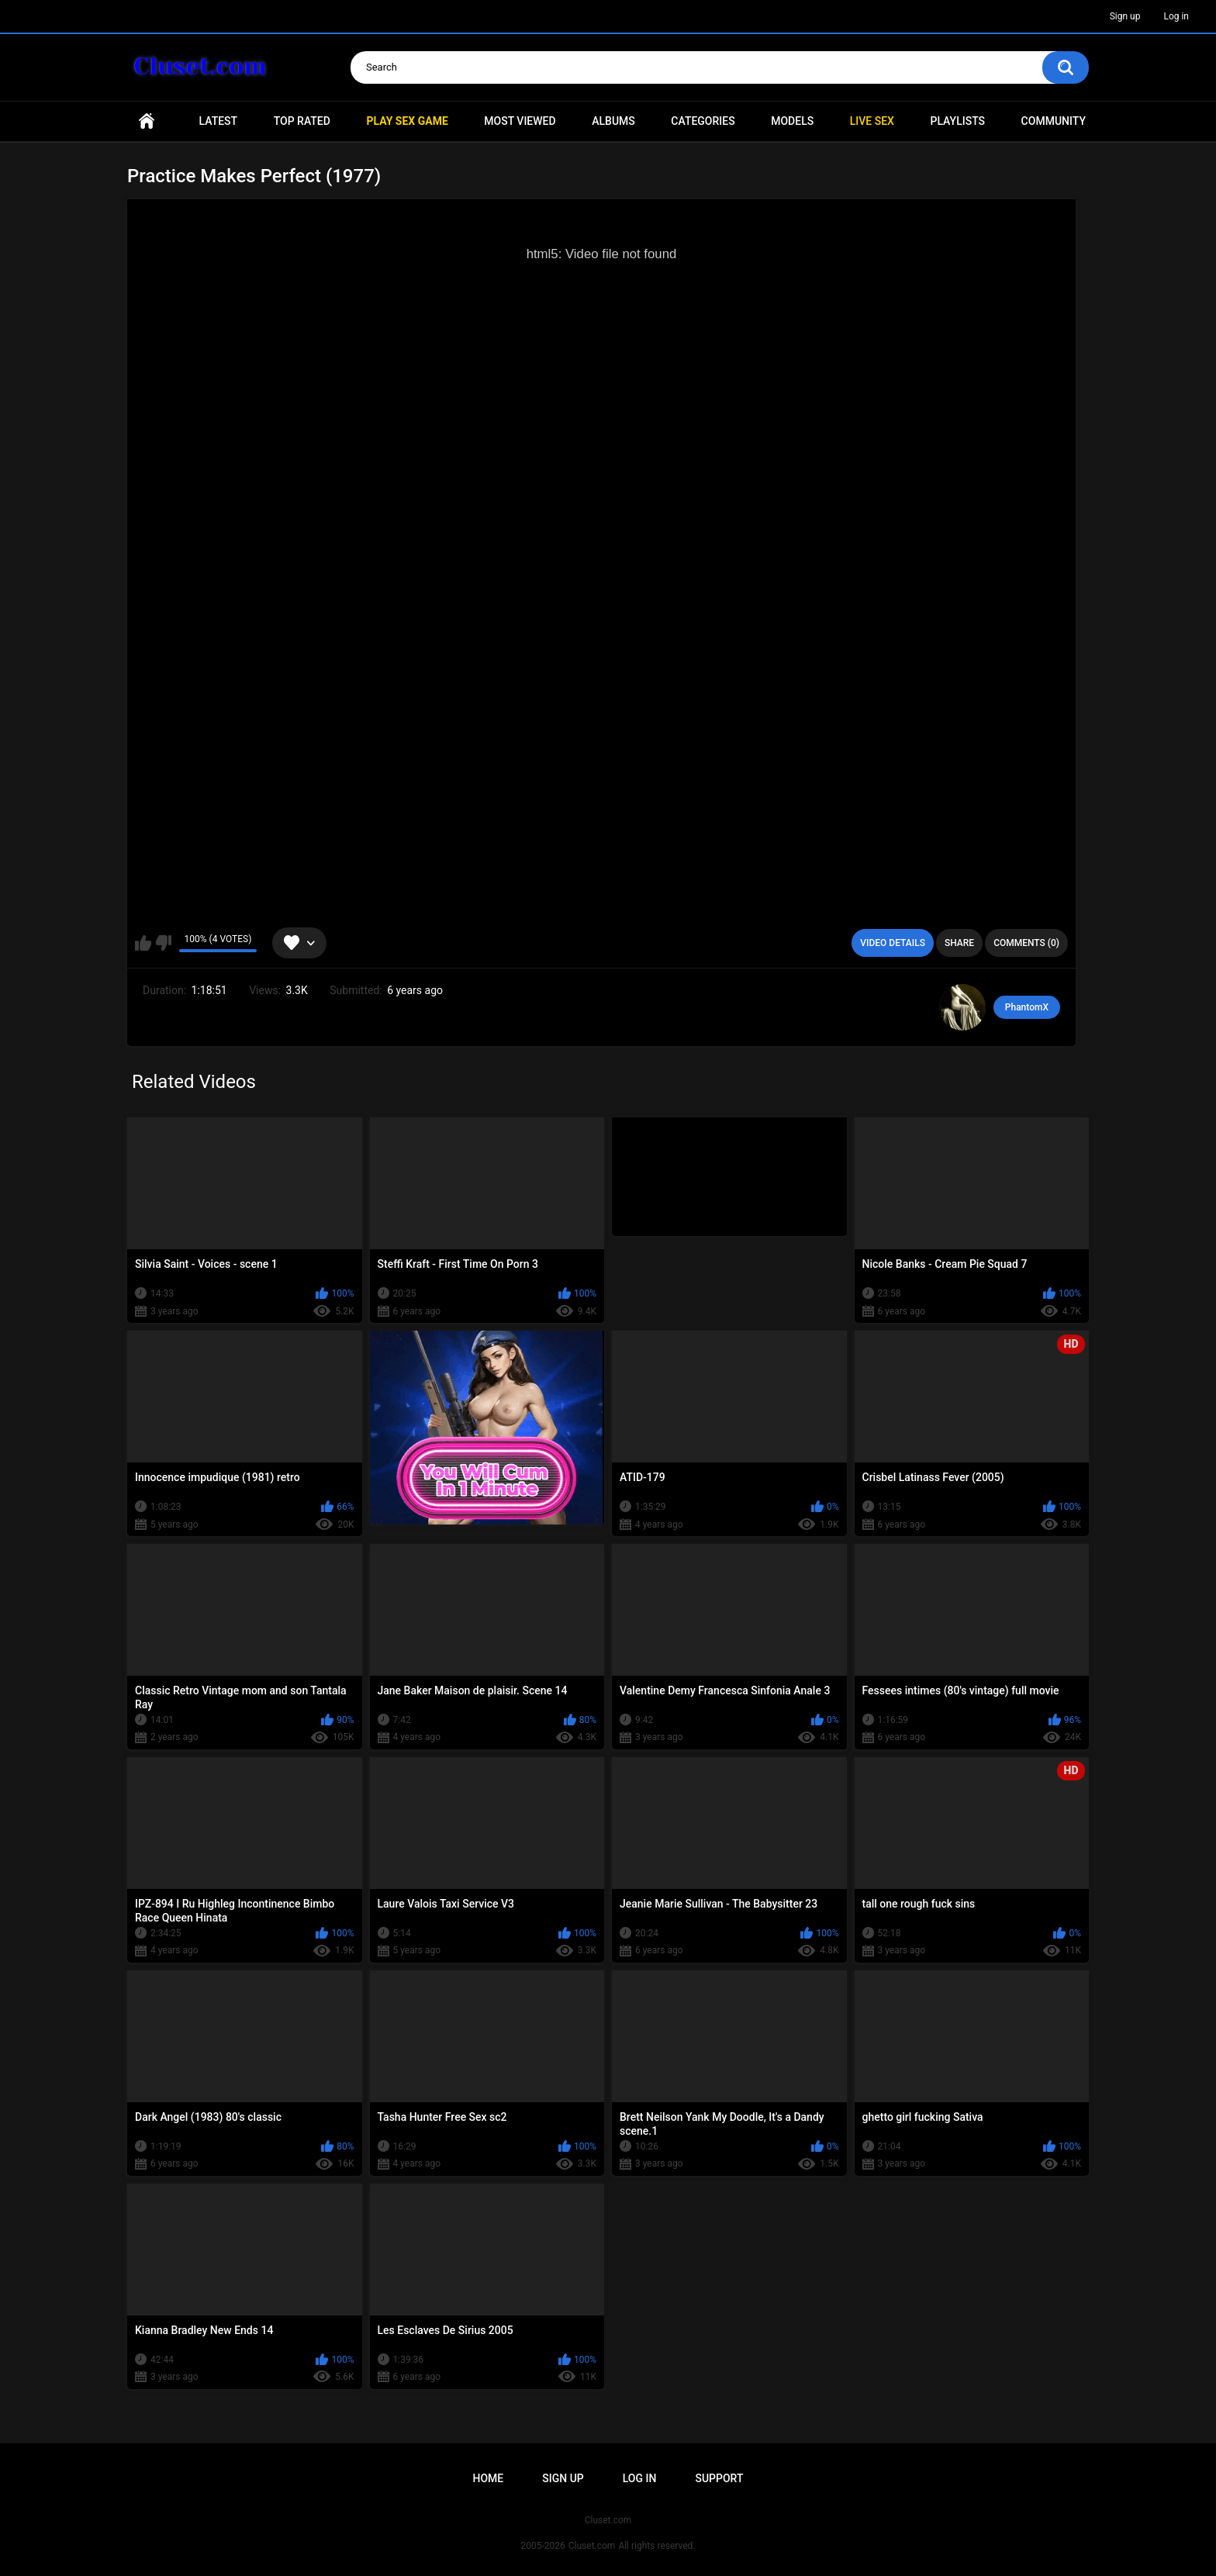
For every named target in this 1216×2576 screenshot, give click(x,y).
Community (1053, 121)
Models (792, 121)
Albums (613, 121)
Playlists (957, 121)
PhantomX (1026, 1007)
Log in (1176, 16)
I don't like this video (163, 943)
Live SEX (872, 121)
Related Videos (194, 1082)
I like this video (143, 943)
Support (719, 2478)
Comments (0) (1026, 943)
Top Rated (302, 121)
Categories (702, 121)
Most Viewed (519, 121)
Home (146, 121)
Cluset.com (592, 2545)
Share (959, 943)
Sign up (1125, 16)
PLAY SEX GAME (406, 121)
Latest (218, 121)
